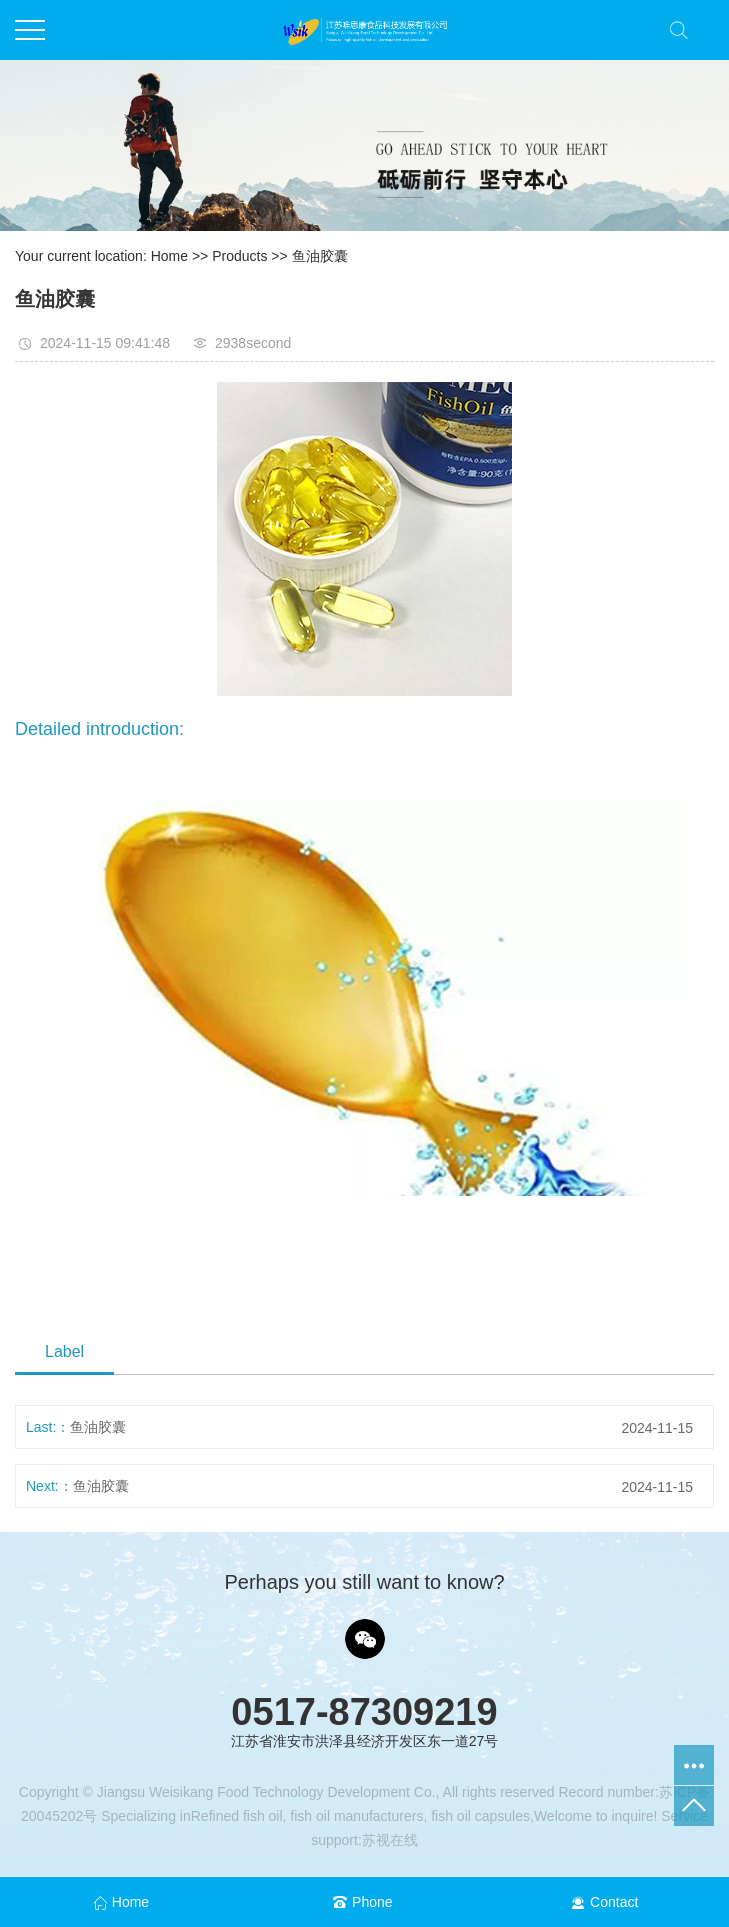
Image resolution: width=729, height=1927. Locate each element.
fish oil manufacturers (354, 1816)
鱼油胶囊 (320, 256)
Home (169, 256)
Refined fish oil (237, 1816)
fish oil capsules (478, 1816)
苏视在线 (390, 1840)
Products (239, 256)
